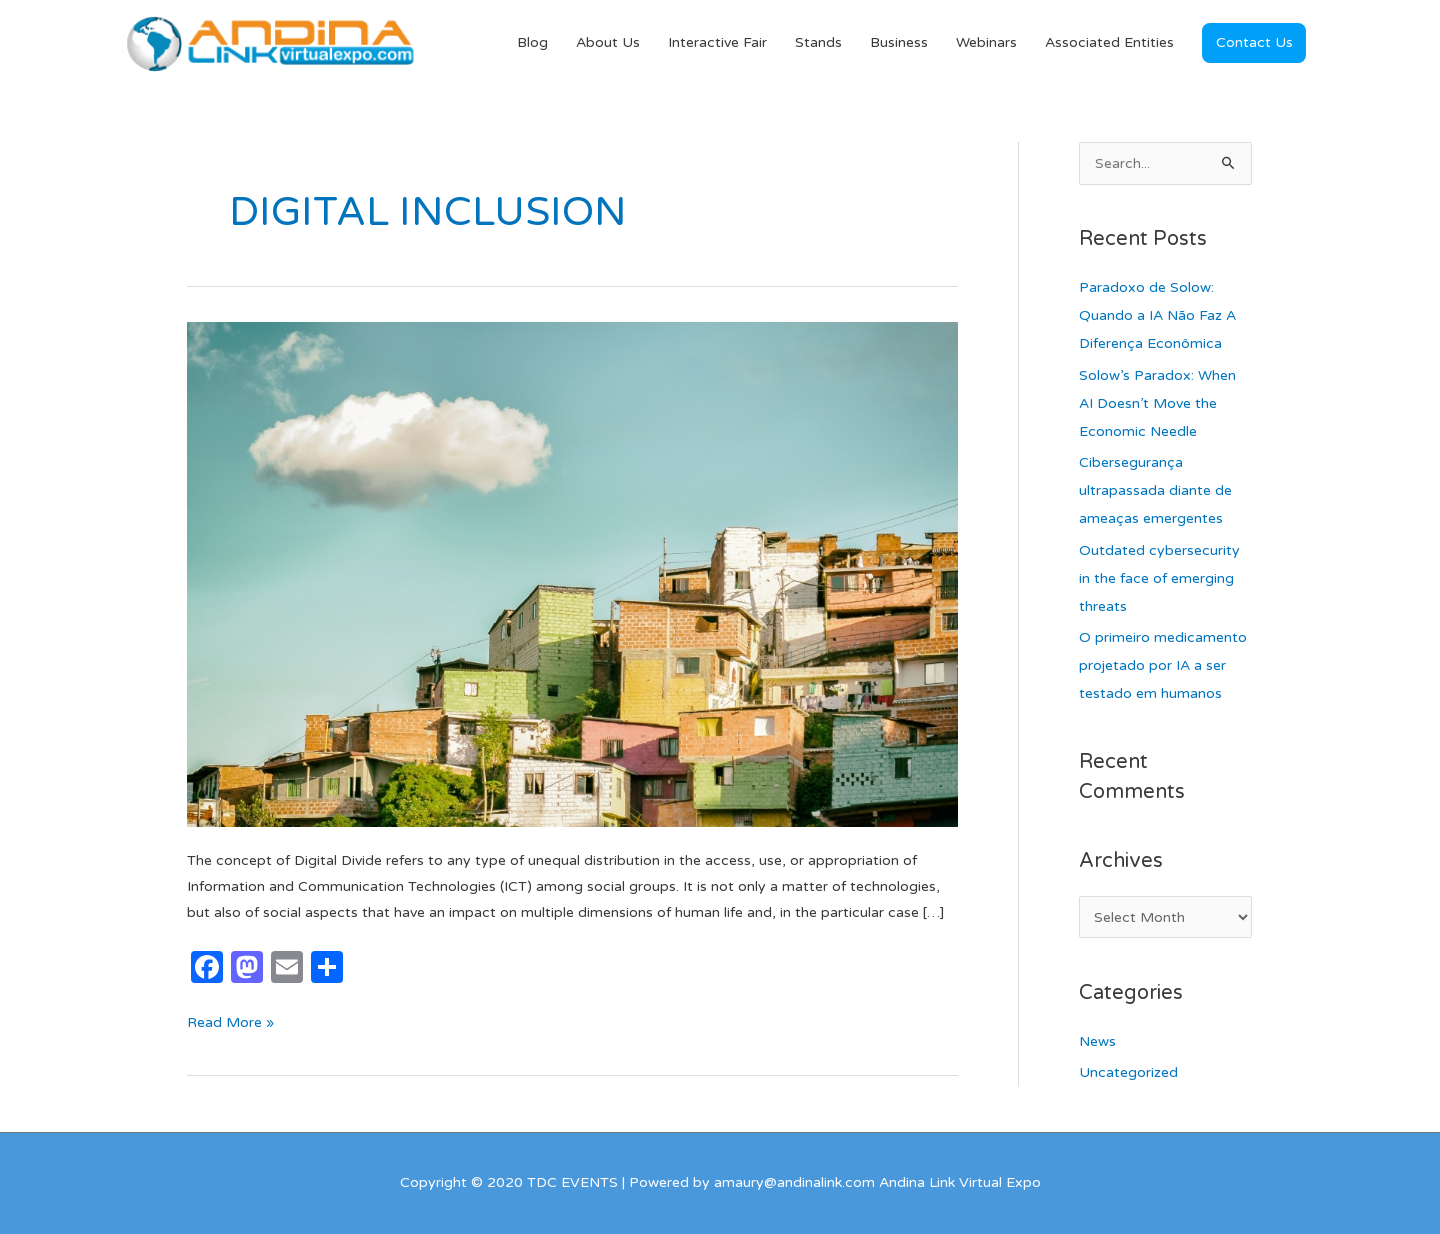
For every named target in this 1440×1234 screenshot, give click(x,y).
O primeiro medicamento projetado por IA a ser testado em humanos (1163, 665)
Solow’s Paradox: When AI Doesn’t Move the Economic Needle (1157, 403)
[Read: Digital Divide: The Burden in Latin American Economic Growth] (572, 573)
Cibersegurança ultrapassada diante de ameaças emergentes (1155, 490)
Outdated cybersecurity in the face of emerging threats (1159, 578)
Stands (818, 42)
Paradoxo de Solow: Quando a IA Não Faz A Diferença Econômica (1157, 315)
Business (899, 42)
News (1097, 1041)
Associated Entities (1109, 42)
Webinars (986, 42)
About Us (608, 42)
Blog (532, 42)
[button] (1254, 43)
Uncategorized (1128, 1072)
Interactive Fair (717, 42)
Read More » (230, 1020)
